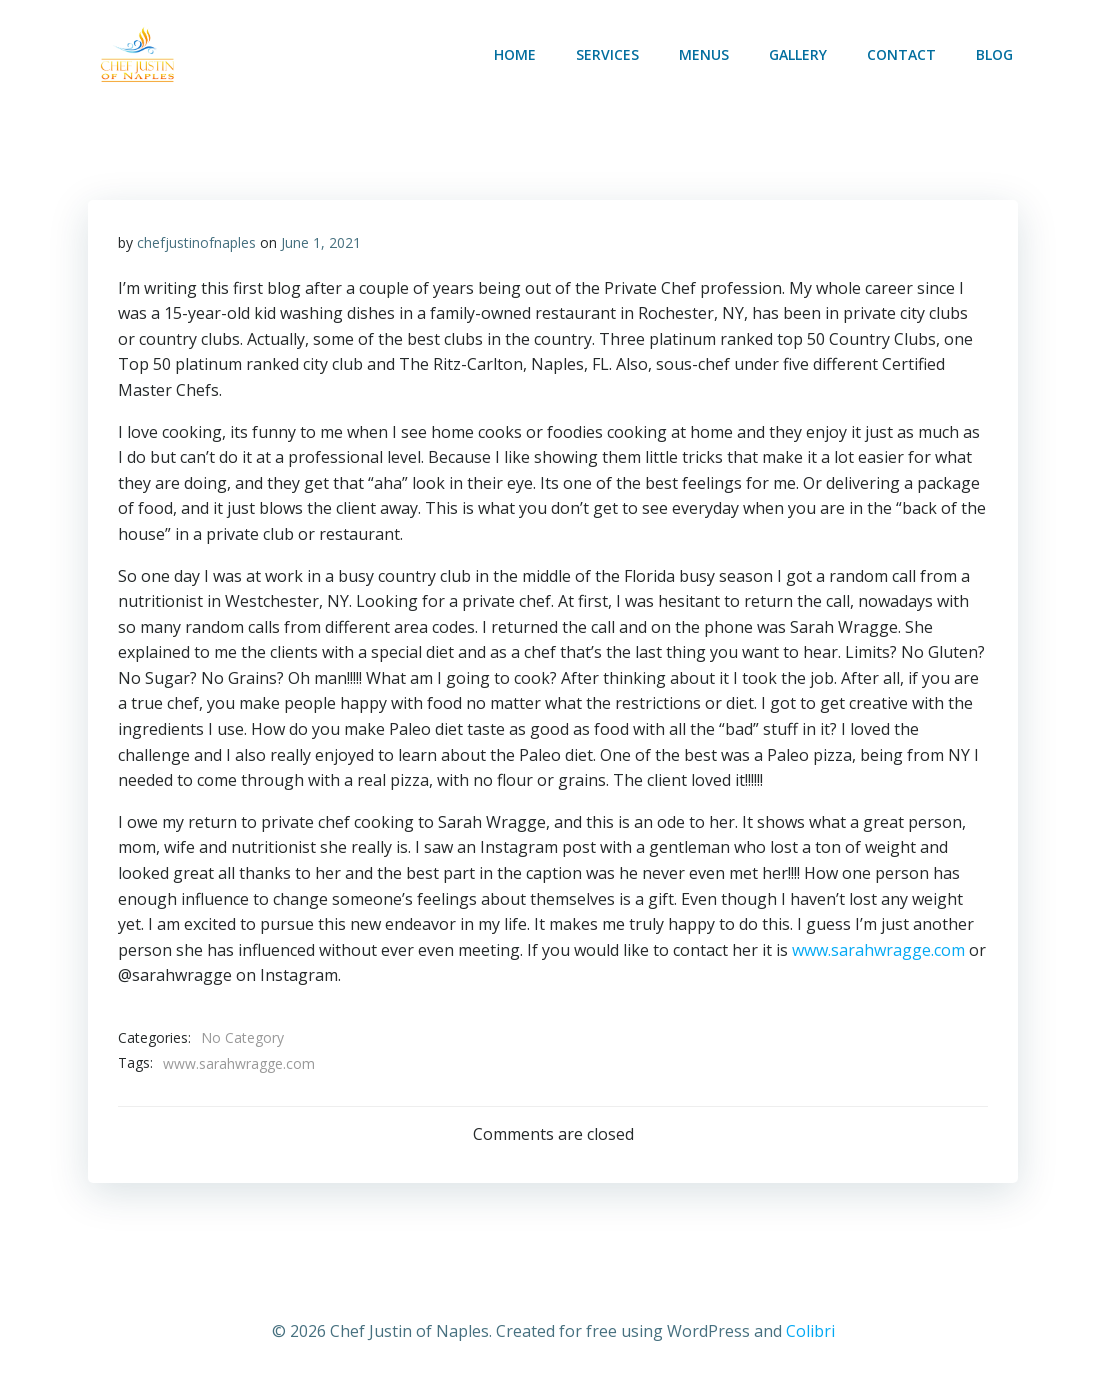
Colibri (810, 1331)
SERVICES (607, 54)
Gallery (798, 54)
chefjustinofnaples (196, 242)
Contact (901, 54)
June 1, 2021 (321, 242)
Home (515, 54)
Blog (994, 54)
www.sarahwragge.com (878, 950)
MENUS (704, 54)
